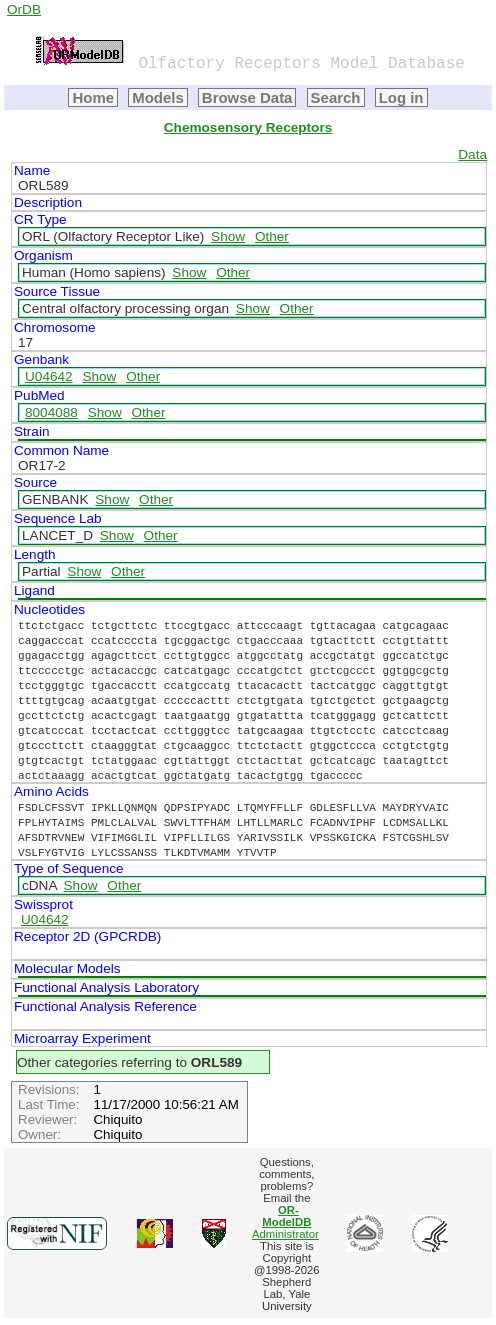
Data (472, 154)
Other (272, 236)
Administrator (285, 1222)
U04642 (49, 376)
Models (158, 97)
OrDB (24, 9)
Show (228, 236)
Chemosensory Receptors (248, 127)
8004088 (51, 412)
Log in (401, 97)
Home (93, 97)
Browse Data (247, 97)
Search (336, 97)
